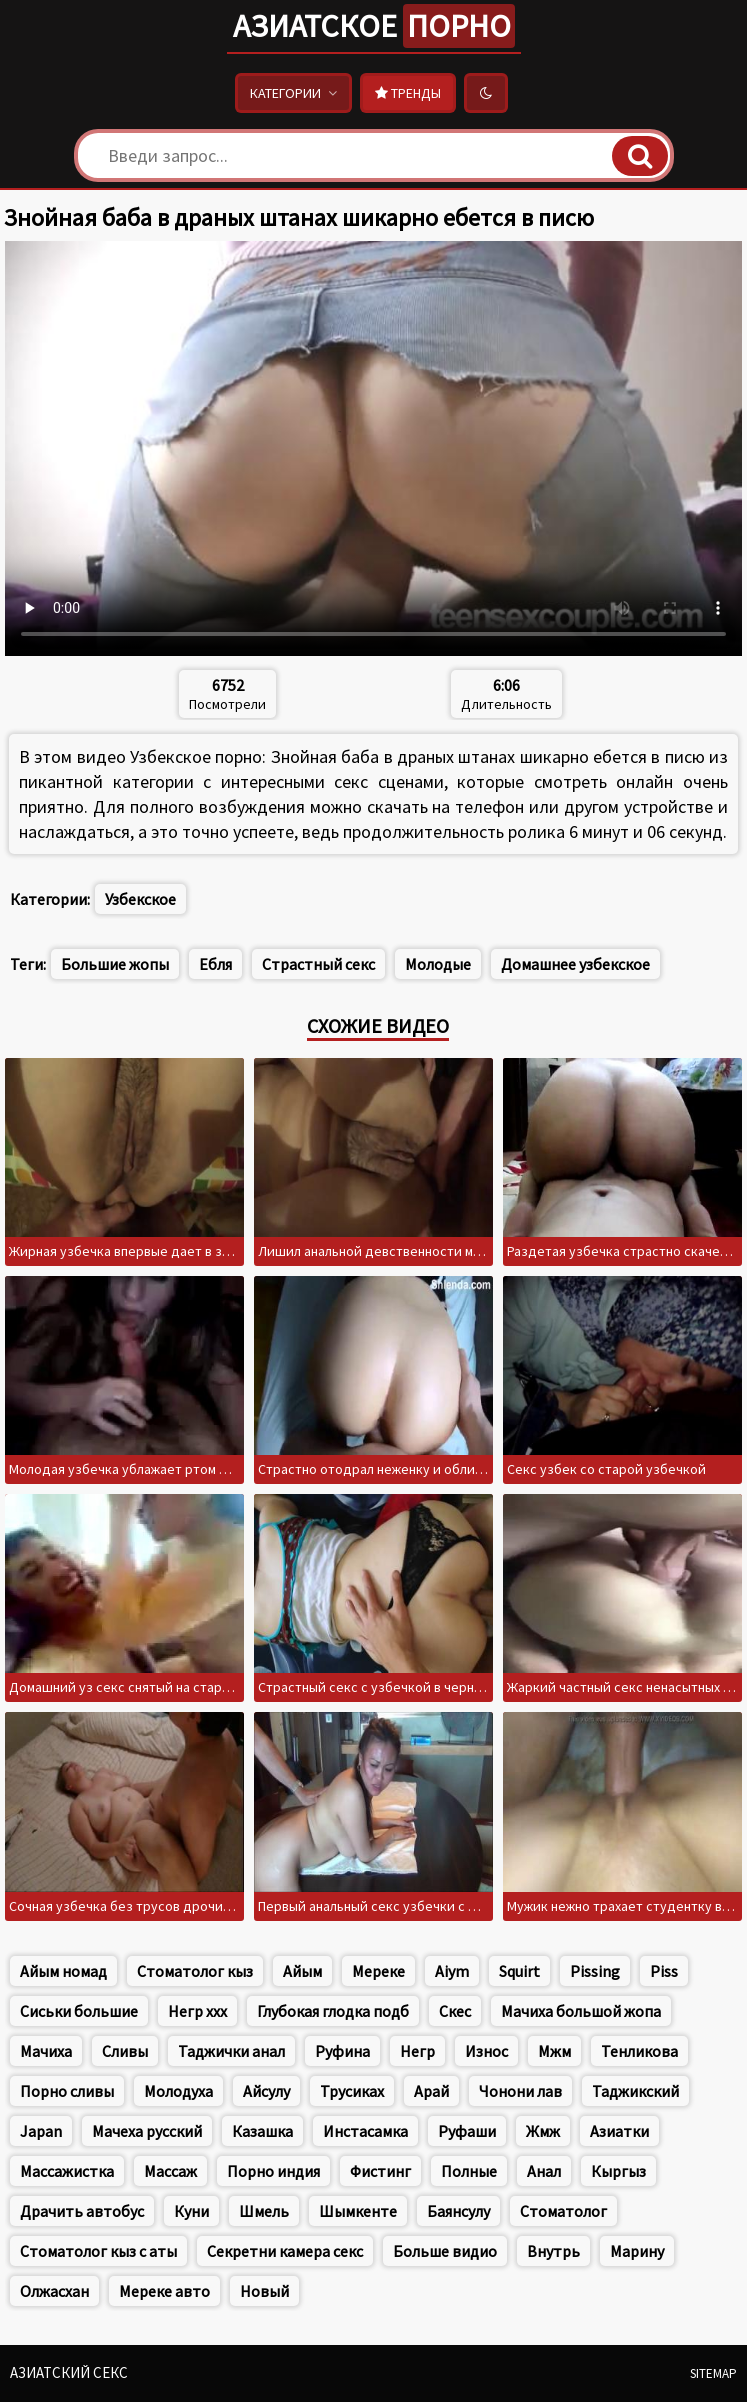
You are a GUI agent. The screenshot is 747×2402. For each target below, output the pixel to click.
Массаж (170, 2171)
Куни (191, 2211)
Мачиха (46, 2051)
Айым (302, 1971)
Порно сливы (67, 2091)
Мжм (554, 2051)
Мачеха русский (147, 2131)
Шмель (264, 2211)
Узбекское (140, 899)
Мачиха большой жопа (581, 2011)
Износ (486, 2051)
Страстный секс (318, 964)
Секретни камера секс (285, 2251)
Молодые (438, 964)
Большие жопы (115, 964)
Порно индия (273, 2171)
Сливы (125, 2051)
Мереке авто (164, 2291)
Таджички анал (231, 2051)
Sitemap (713, 2373)
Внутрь (553, 2251)
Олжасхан (54, 2291)
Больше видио (445, 2251)
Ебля (215, 964)
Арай (431, 2091)
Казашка (262, 2131)
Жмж (543, 2131)
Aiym (452, 1971)
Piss (664, 1971)
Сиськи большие (79, 2011)
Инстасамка (365, 2131)
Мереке (378, 1971)
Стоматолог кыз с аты (98, 2251)
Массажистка (67, 2171)
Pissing (595, 1971)
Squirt (519, 1971)
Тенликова (639, 2051)
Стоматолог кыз (195, 1971)
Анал (544, 2171)
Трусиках (352, 2091)
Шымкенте (358, 2211)
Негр (417, 2051)
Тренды (408, 93)
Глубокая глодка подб (333, 2011)
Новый (264, 2291)
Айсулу (266, 2091)
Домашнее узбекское (575, 964)
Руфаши (467, 2131)
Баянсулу (458, 2211)
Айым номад (63, 1971)
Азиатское (374, 26)
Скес (455, 2011)
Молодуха (178, 2091)
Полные (469, 2171)
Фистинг (380, 2171)
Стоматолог (563, 2211)
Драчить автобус (82, 2211)
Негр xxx (197, 2011)
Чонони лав (520, 2091)
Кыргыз (618, 2171)
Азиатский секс (69, 2372)
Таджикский (635, 2091)
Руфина (342, 2051)
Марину (637, 2251)
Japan (41, 2131)
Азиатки (619, 2131)
